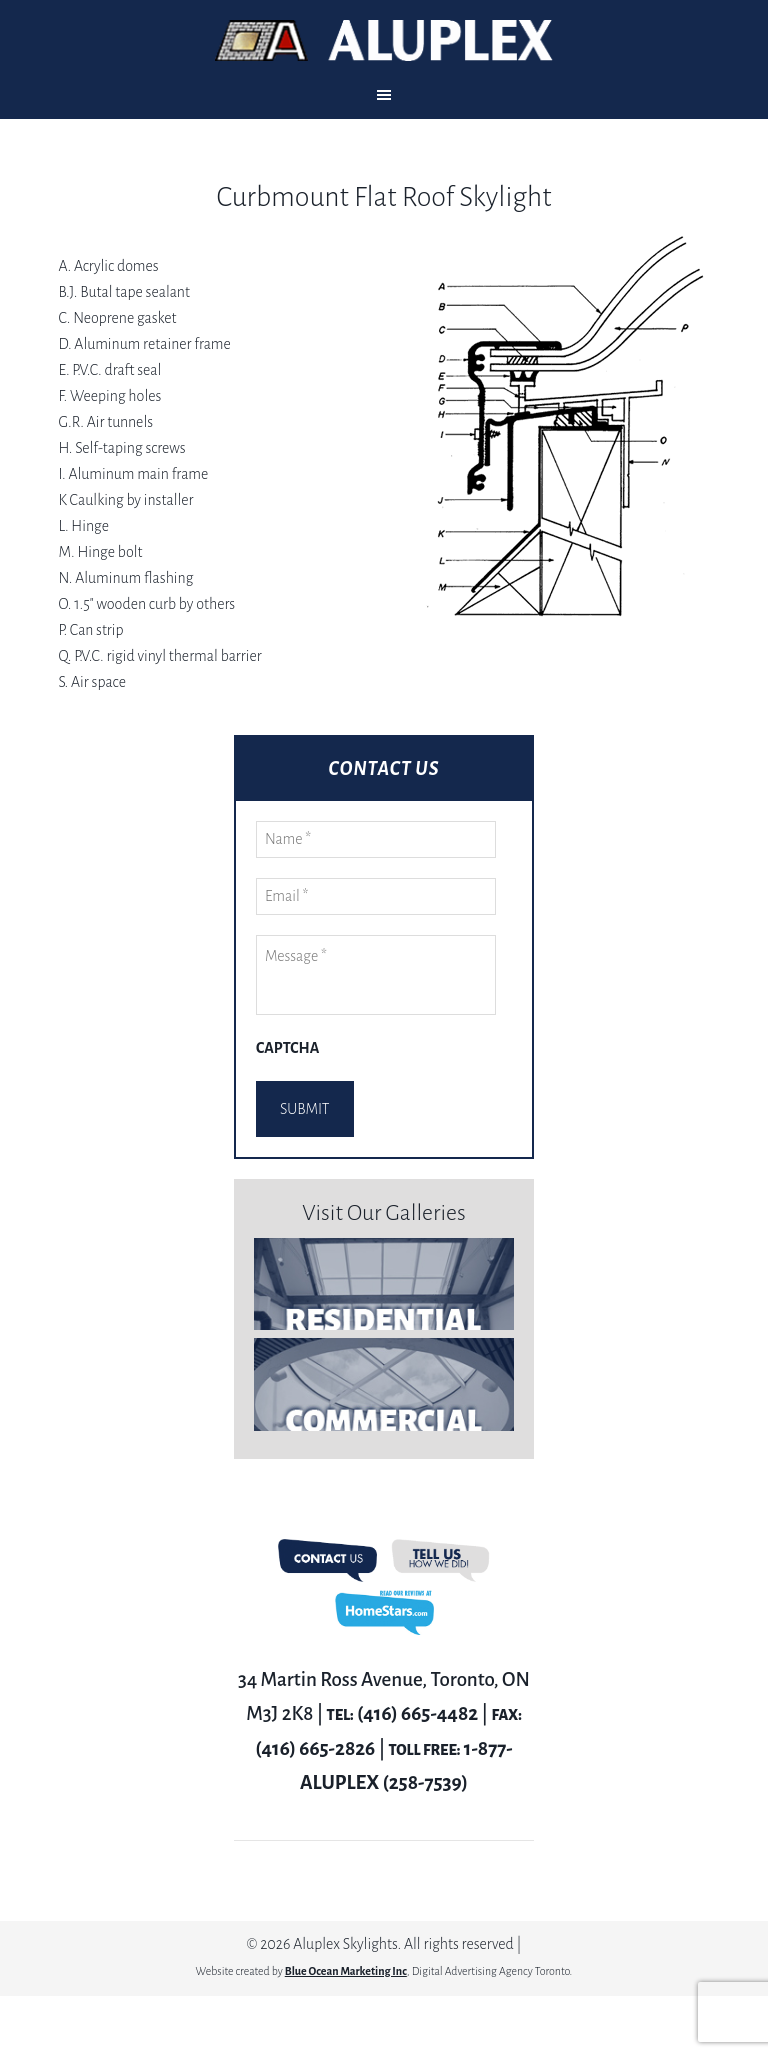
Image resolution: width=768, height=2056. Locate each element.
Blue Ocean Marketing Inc (346, 1971)
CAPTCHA (287, 1048)
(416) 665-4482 (417, 1713)
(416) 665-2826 (315, 1748)
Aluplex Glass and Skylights (384, 40)
